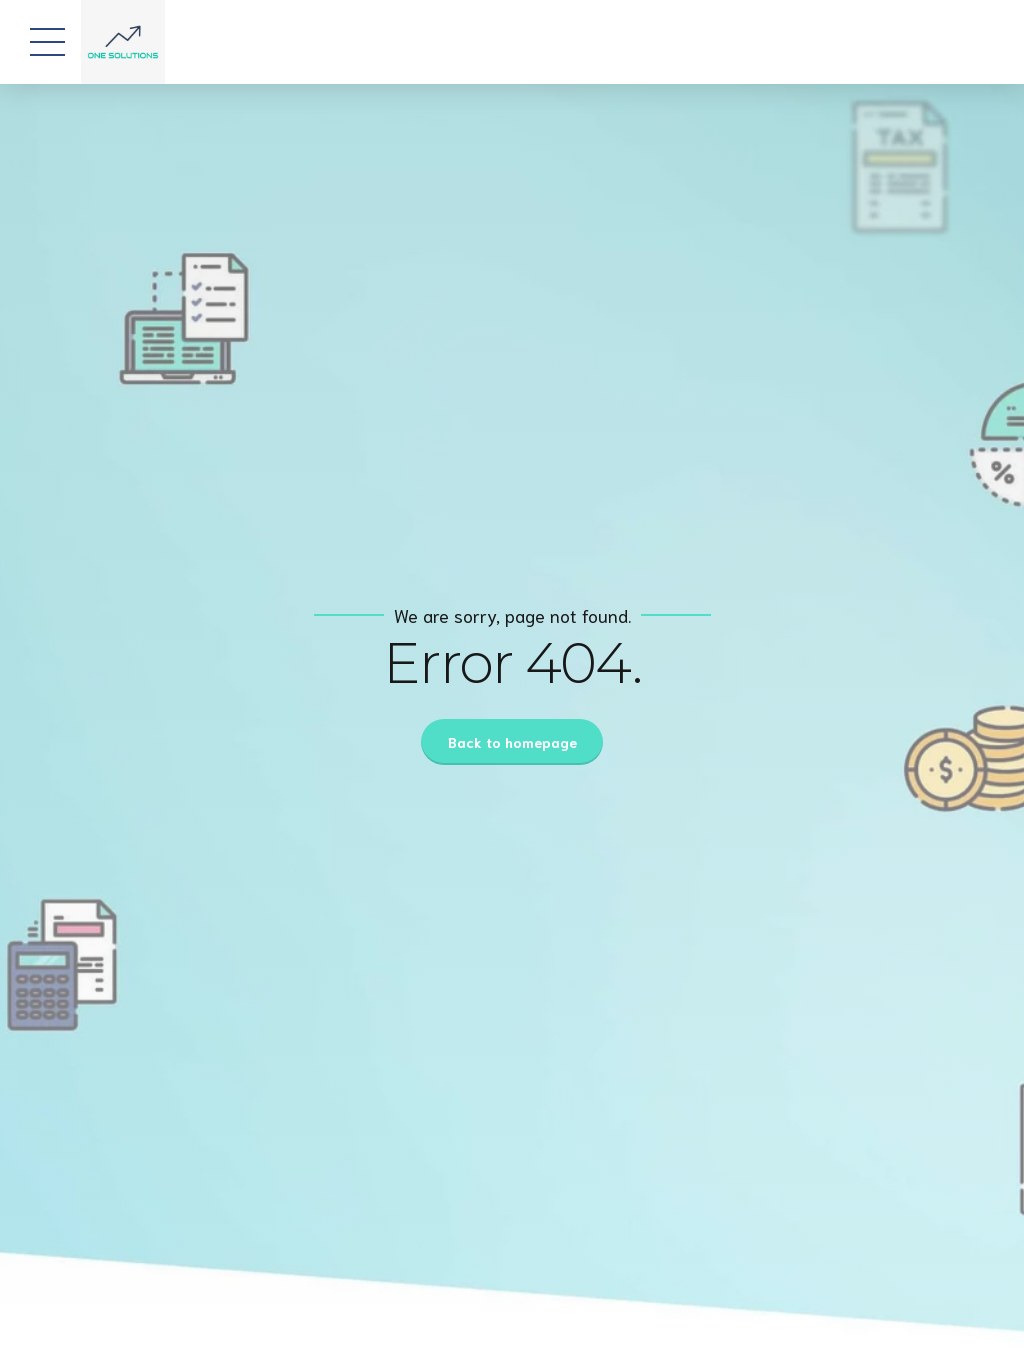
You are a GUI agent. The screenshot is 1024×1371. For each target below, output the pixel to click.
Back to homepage (512, 742)
